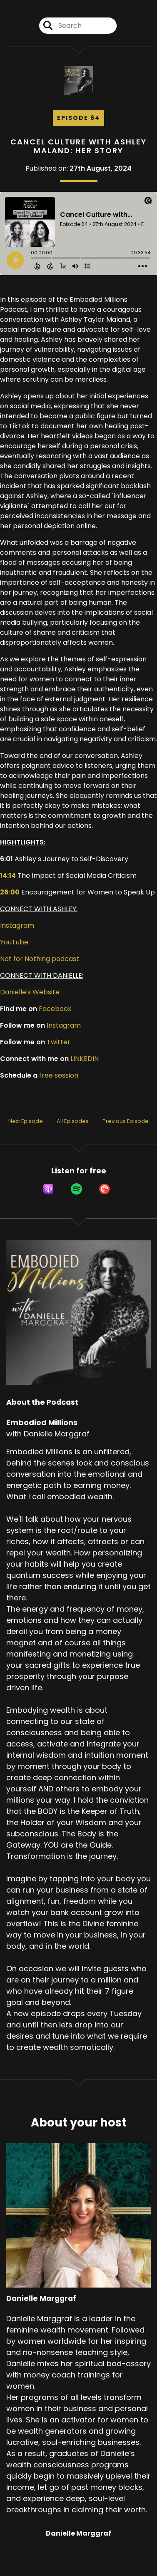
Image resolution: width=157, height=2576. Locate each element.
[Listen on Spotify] (76, 1189)
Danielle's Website (30, 992)
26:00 (10, 892)
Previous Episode (125, 1121)
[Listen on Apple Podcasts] (48, 1189)
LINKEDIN (84, 1058)
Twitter (58, 1042)
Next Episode (25, 1121)
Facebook (55, 1009)
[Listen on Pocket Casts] (104, 1189)
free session (58, 1075)
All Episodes (73, 1121)
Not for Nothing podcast (39, 959)
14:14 (8, 875)
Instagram (17, 925)
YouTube (14, 942)
